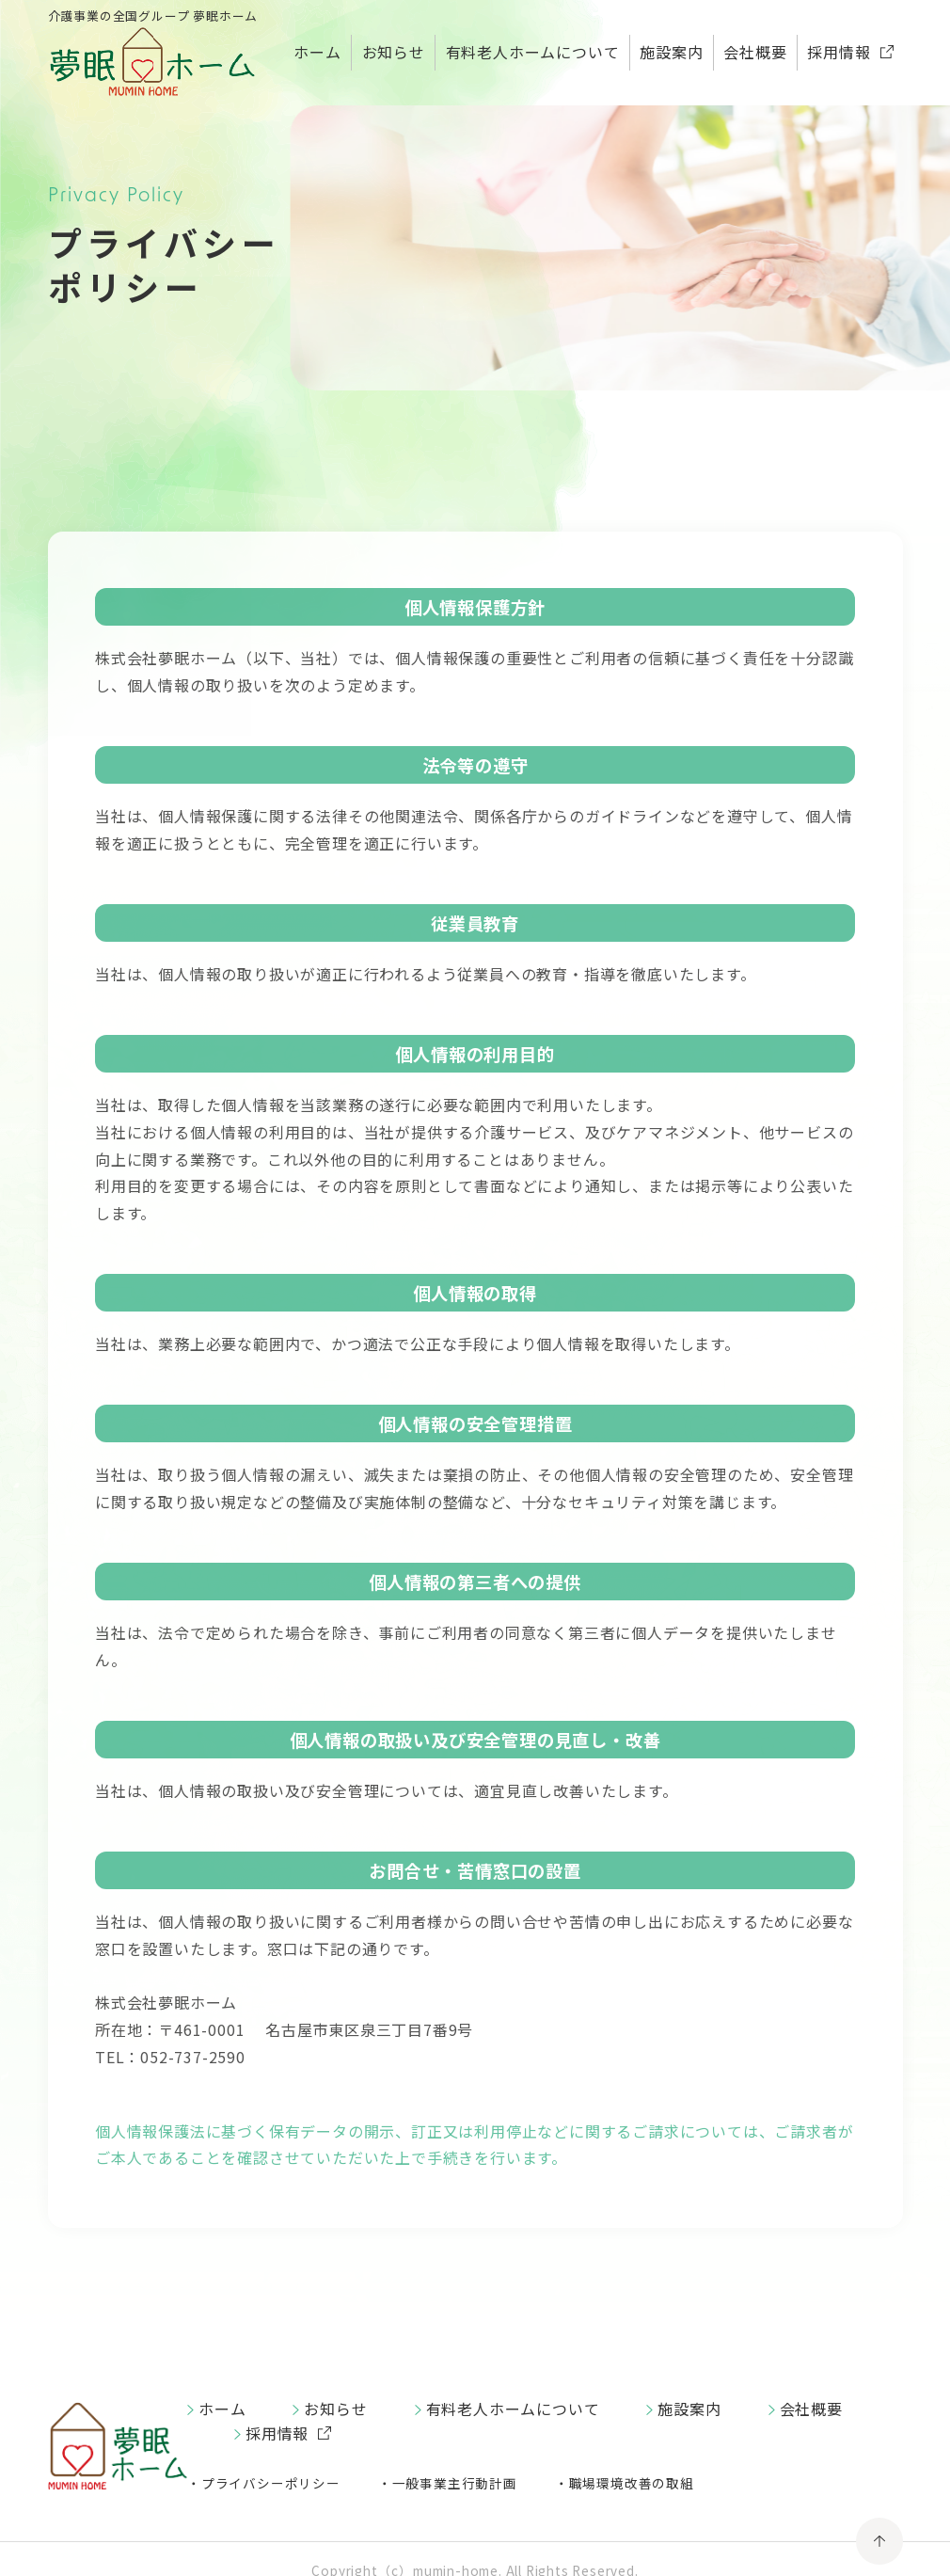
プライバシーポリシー (270, 2482)
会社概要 (754, 51)
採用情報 (838, 51)
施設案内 (671, 51)
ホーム (316, 51)
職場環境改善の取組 (631, 2482)
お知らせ (393, 51)
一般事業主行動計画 (454, 2482)
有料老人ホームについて (533, 51)
